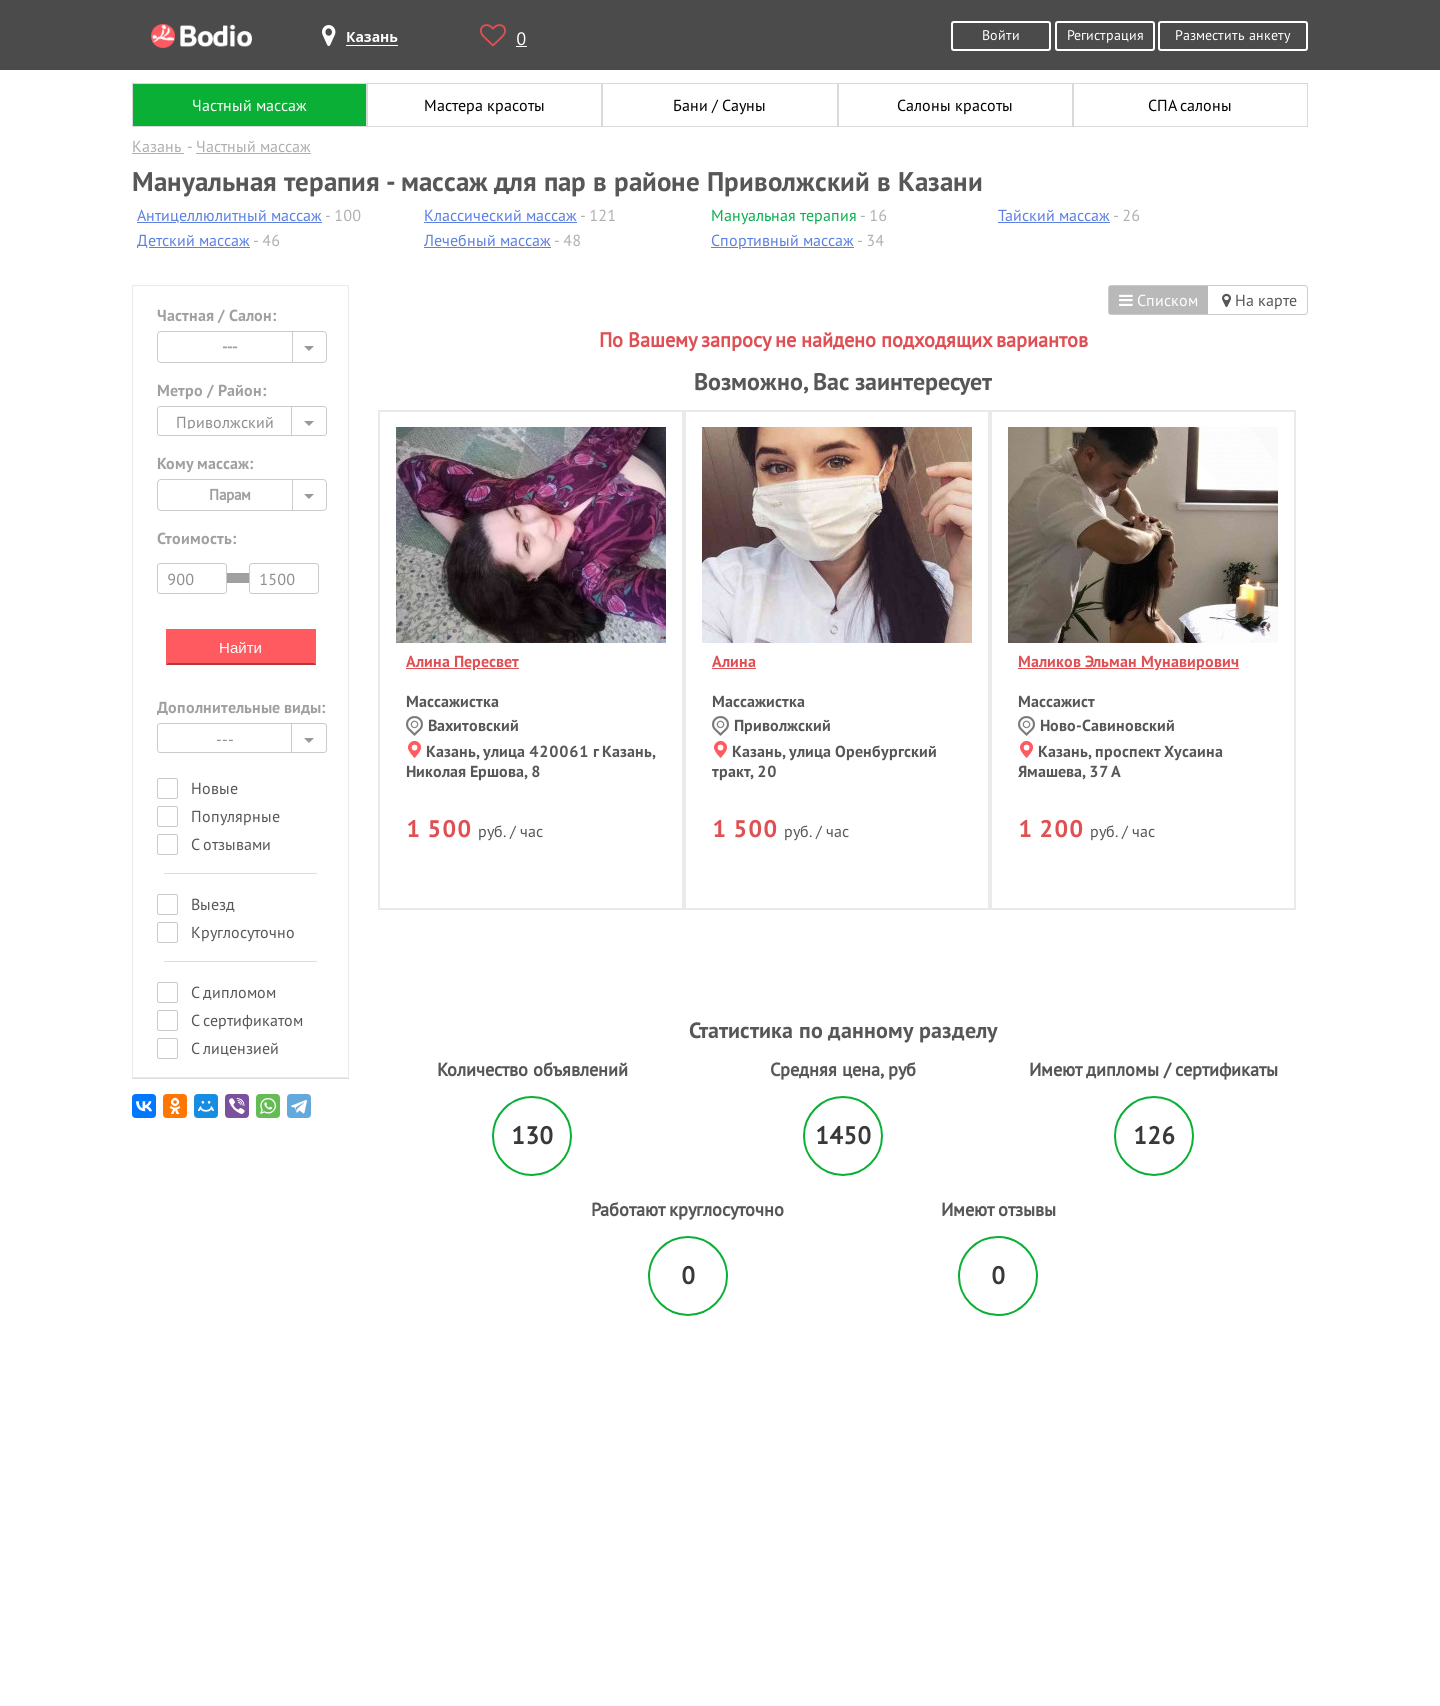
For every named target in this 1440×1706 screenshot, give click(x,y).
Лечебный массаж (487, 240)
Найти (240, 647)
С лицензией (235, 1048)
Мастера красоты (484, 105)
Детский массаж (193, 240)
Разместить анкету (1233, 34)
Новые (214, 788)
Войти (1001, 34)
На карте (1259, 300)
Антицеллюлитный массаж (229, 215)
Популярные (235, 816)
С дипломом (233, 992)
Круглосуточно (243, 932)
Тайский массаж (1054, 215)
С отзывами (231, 844)
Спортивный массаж (782, 240)
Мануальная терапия (784, 215)
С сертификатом (247, 1020)
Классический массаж (500, 215)
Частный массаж (249, 105)
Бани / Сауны (719, 105)
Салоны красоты (955, 105)
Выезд (213, 904)
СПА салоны (1190, 105)
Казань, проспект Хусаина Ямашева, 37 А (1120, 761)
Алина (734, 661)
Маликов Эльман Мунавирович (1128, 661)
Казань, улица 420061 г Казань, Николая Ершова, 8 (530, 761)
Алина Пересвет (462, 661)
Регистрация (1105, 34)
